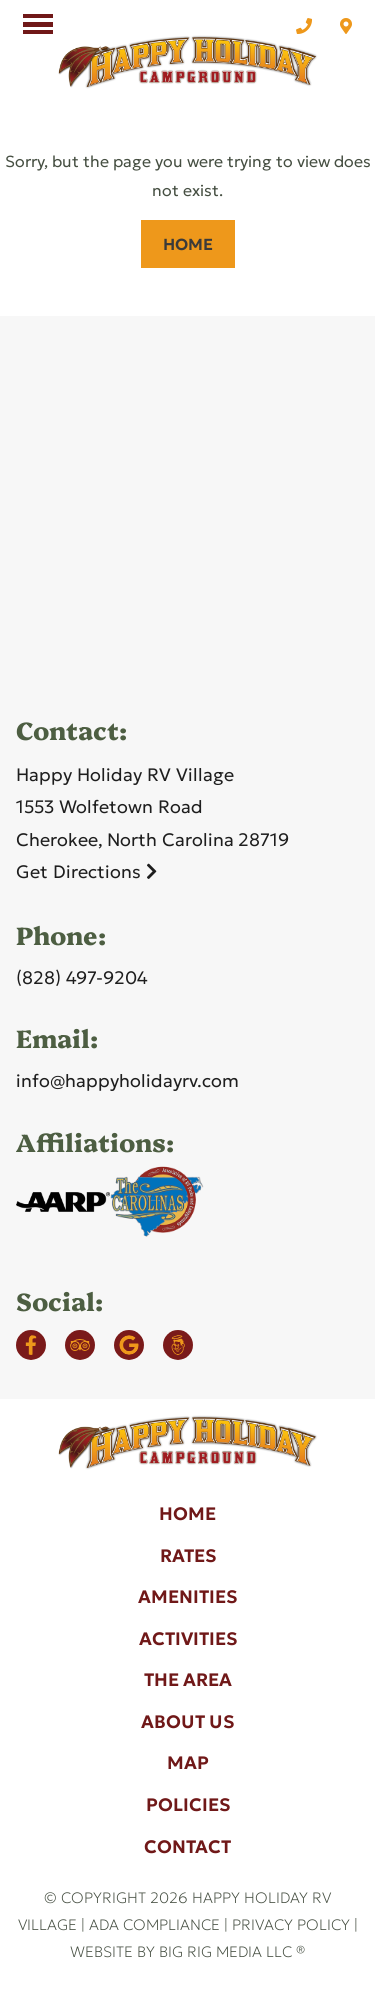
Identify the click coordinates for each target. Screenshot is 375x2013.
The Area (188, 1679)
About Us (187, 1721)
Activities (188, 1638)
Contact (187, 1846)
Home (188, 244)
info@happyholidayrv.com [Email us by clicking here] (127, 1080)
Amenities (187, 1596)
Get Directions (86, 871)
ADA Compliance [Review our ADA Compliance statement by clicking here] (154, 1924)
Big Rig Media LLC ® (232, 1951)
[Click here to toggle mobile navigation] (38, 24)
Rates (188, 1555)
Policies (188, 1804)
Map (188, 1762)
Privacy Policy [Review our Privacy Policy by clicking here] (291, 1924)
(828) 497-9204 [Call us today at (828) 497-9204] (82, 977)
